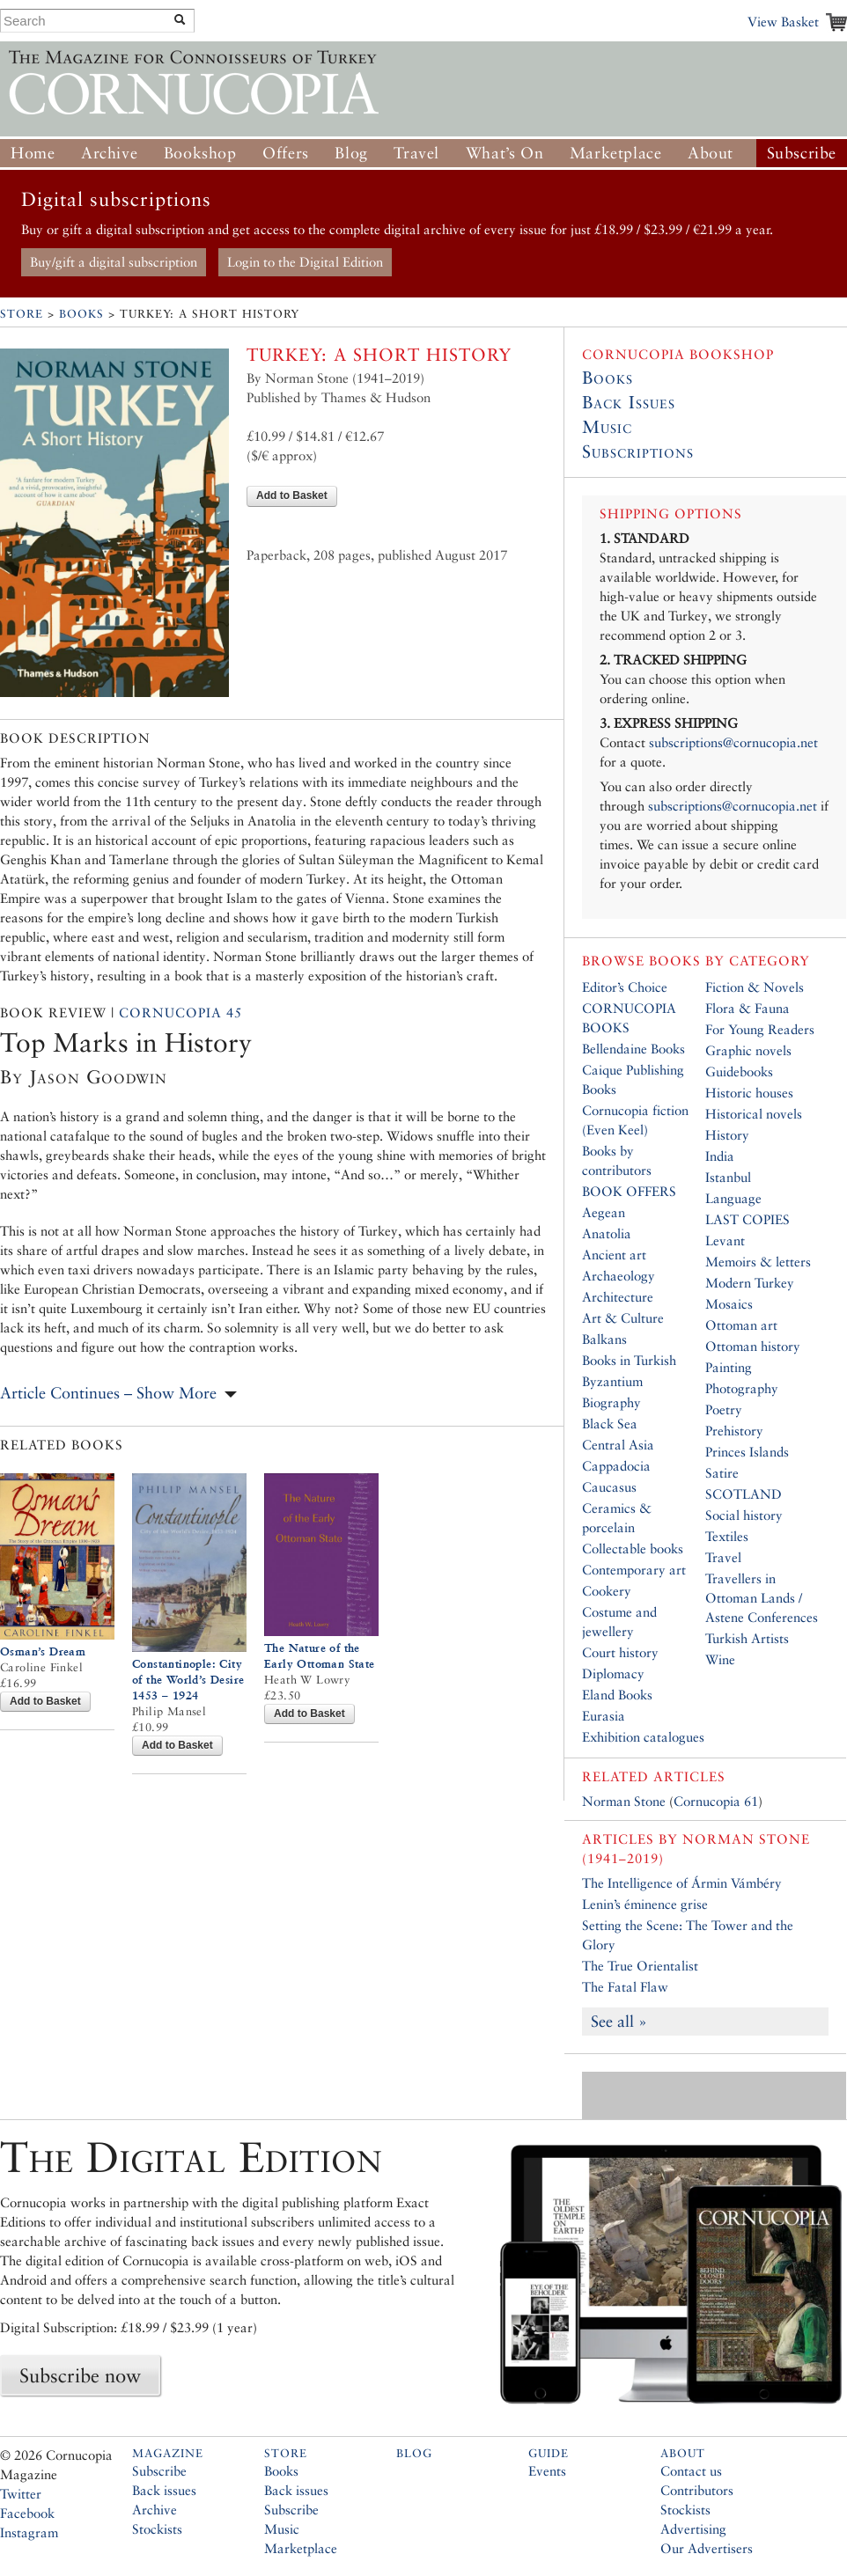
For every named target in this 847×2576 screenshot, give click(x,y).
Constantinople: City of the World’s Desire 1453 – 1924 (188, 1679)
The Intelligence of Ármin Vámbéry (682, 1882)
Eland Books (617, 1694)
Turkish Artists (747, 1638)
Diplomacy (613, 1673)
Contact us (691, 2470)
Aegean (603, 1212)
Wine (720, 1659)
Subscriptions (638, 451)
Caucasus (609, 1486)
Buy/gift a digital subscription (113, 261)
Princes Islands (747, 1451)
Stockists (157, 2528)
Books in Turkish (629, 1360)
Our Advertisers (706, 2548)
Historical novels (753, 1113)
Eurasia (603, 1715)
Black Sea (609, 1423)
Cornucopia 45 (180, 1012)
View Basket (783, 21)
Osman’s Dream (42, 1651)
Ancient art (614, 1254)
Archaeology (618, 1275)
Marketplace (616, 152)
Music (607, 426)
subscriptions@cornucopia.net (733, 742)
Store (21, 313)
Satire (722, 1472)
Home (33, 152)
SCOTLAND (743, 1493)
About (710, 152)
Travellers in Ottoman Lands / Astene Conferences (761, 1598)
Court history (620, 1652)
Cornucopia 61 (716, 1801)
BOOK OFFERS (629, 1191)
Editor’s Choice (624, 987)
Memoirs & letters (758, 1261)
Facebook (27, 2513)
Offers (285, 152)
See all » (619, 2021)
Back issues (164, 2490)
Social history (744, 1515)
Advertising (693, 2528)
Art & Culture (623, 1317)
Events (547, 2470)
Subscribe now (80, 2375)
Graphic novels (748, 1050)
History (727, 1134)
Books (81, 313)
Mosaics (729, 1303)
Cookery (606, 1590)
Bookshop (200, 152)
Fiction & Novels (754, 987)
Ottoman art (741, 1324)
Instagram (29, 2532)
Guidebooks (739, 1071)
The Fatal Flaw (625, 1986)
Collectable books (632, 1548)
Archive (109, 152)
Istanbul (728, 1177)
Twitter (20, 2493)
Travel (416, 152)
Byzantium (612, 1381)
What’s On (504, 152)
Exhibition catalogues (643, 1736)
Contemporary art (634, 1569)
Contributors (696, 2490)
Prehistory (734, 1430)
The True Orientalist (640, 1965)
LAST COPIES (747, 1219)
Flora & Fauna (747, 1008)
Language (733, 1198)
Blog (351, 152)
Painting (728, 1367)
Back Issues (628, 402)
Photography (741, 1388)
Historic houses (749, 1092)
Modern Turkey (749, 1282)
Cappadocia (616, 1465)
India (719, 1156)
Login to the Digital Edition (305, 261)
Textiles (726, 1536)
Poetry (723, 1409)
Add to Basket (292, 495)
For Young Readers (759, 1029)
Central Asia (618, 1444)
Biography (611, 1402)
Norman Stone (624, 1801)
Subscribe (801, 152)
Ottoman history (752, 1346)
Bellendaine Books (633, 1048)
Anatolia (606, 1233)
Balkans (604, 1339)
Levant (725, 1240)
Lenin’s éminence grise (645, 1904)
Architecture (617, 1296)
